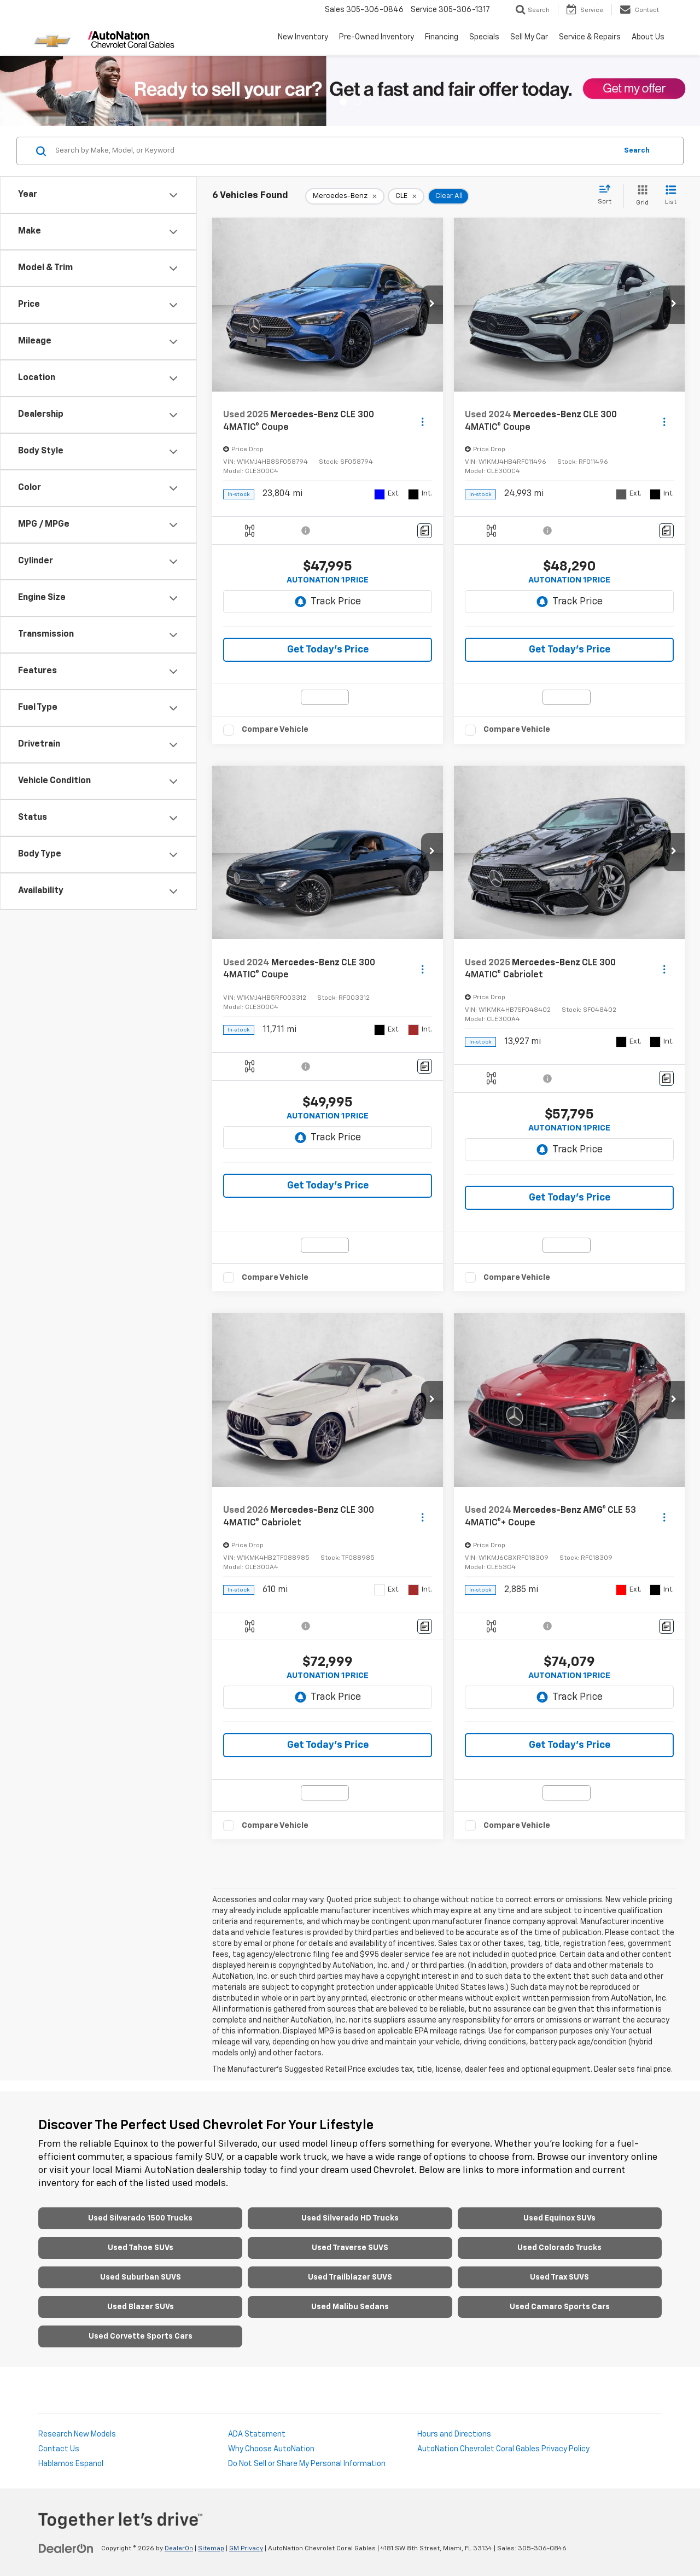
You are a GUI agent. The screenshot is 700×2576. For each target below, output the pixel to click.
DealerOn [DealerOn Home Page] (179, 2548)
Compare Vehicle (275, 729)
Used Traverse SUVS (350, 2248)
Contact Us (58, 2449)
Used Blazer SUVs (140, 2307)
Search (637, 150)
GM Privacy (246, 2548)
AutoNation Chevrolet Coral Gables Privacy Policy (503, 2449)
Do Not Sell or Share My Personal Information (307, 2464)
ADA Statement (256, 2434)
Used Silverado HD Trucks (350, 2218)
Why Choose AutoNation (271, 2449)
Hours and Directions (454, 2434)
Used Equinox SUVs (559, 2218)
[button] (432, 304)
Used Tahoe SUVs (140, 2248)
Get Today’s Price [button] (328, 650)
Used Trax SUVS (559, 2277)
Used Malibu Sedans (350, 2307)
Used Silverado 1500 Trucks (140, 2218)
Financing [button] (441, 37)
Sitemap (211, 2548)
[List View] (671, 196)
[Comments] (424, 530)
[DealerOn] (66, 2548)
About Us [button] (648, 37)
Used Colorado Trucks (559, 2248)
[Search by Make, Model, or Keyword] (334, 151)
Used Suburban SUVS (140, 2277)
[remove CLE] (406, 196)
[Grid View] (640, 196)
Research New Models (77, 2434)
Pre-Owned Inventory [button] (376, 37)
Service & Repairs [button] (590, 37)
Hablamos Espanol (70, 2464)
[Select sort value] (607, 195)
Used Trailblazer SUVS (350, 2277)
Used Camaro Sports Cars (560, 2307)
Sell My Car (529, 37)
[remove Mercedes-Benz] (344, 196)
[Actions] (422, 421)
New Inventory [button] (303, 37)
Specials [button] (484, 37)
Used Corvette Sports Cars (140, 2336)
